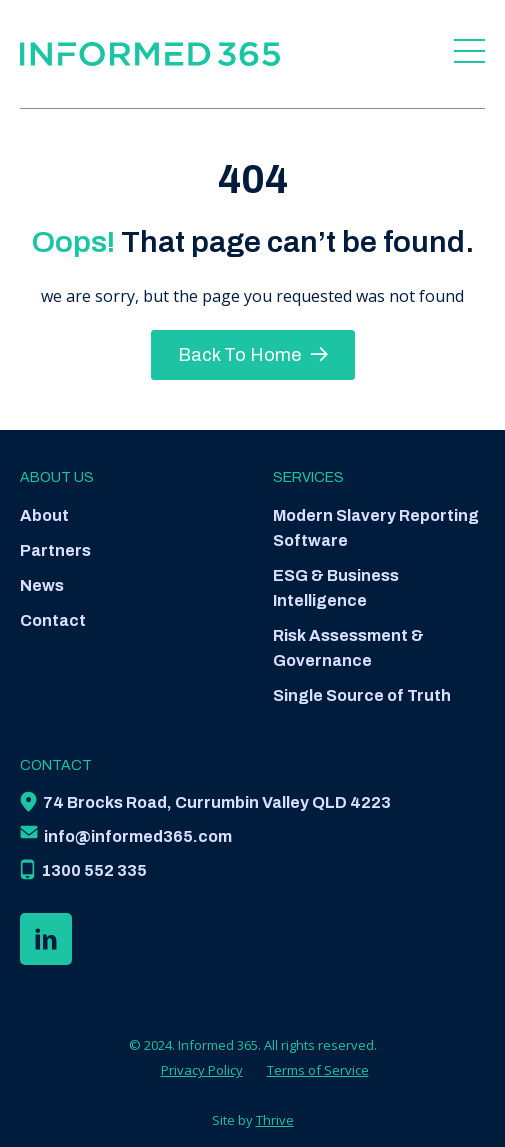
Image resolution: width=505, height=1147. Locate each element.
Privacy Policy (202, 1070)
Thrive (275, 1120)
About (44, 515)
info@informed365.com (138, 836)
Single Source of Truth (362, 695)
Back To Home (253, 355)
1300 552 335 (94, 870)
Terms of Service (318, 1070)
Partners (55, 550)
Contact (53, 620)
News (42, 585)
